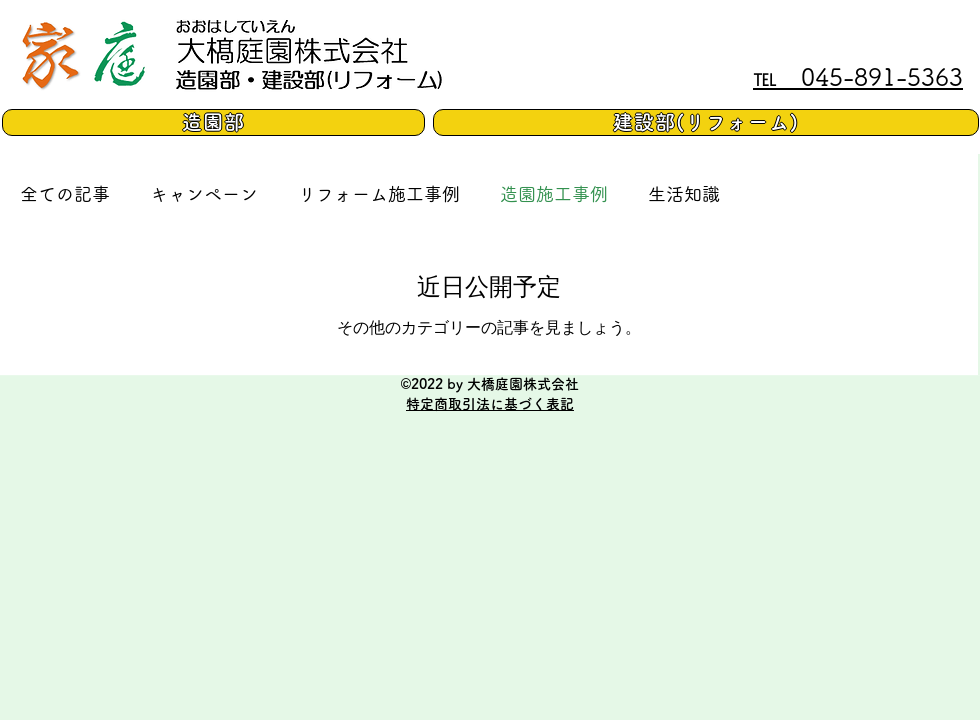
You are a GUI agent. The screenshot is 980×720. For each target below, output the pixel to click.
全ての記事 (65, 194)
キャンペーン (204, 194)
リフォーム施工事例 (379, 194)
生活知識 (684, 194)
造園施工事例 (554, 194)
